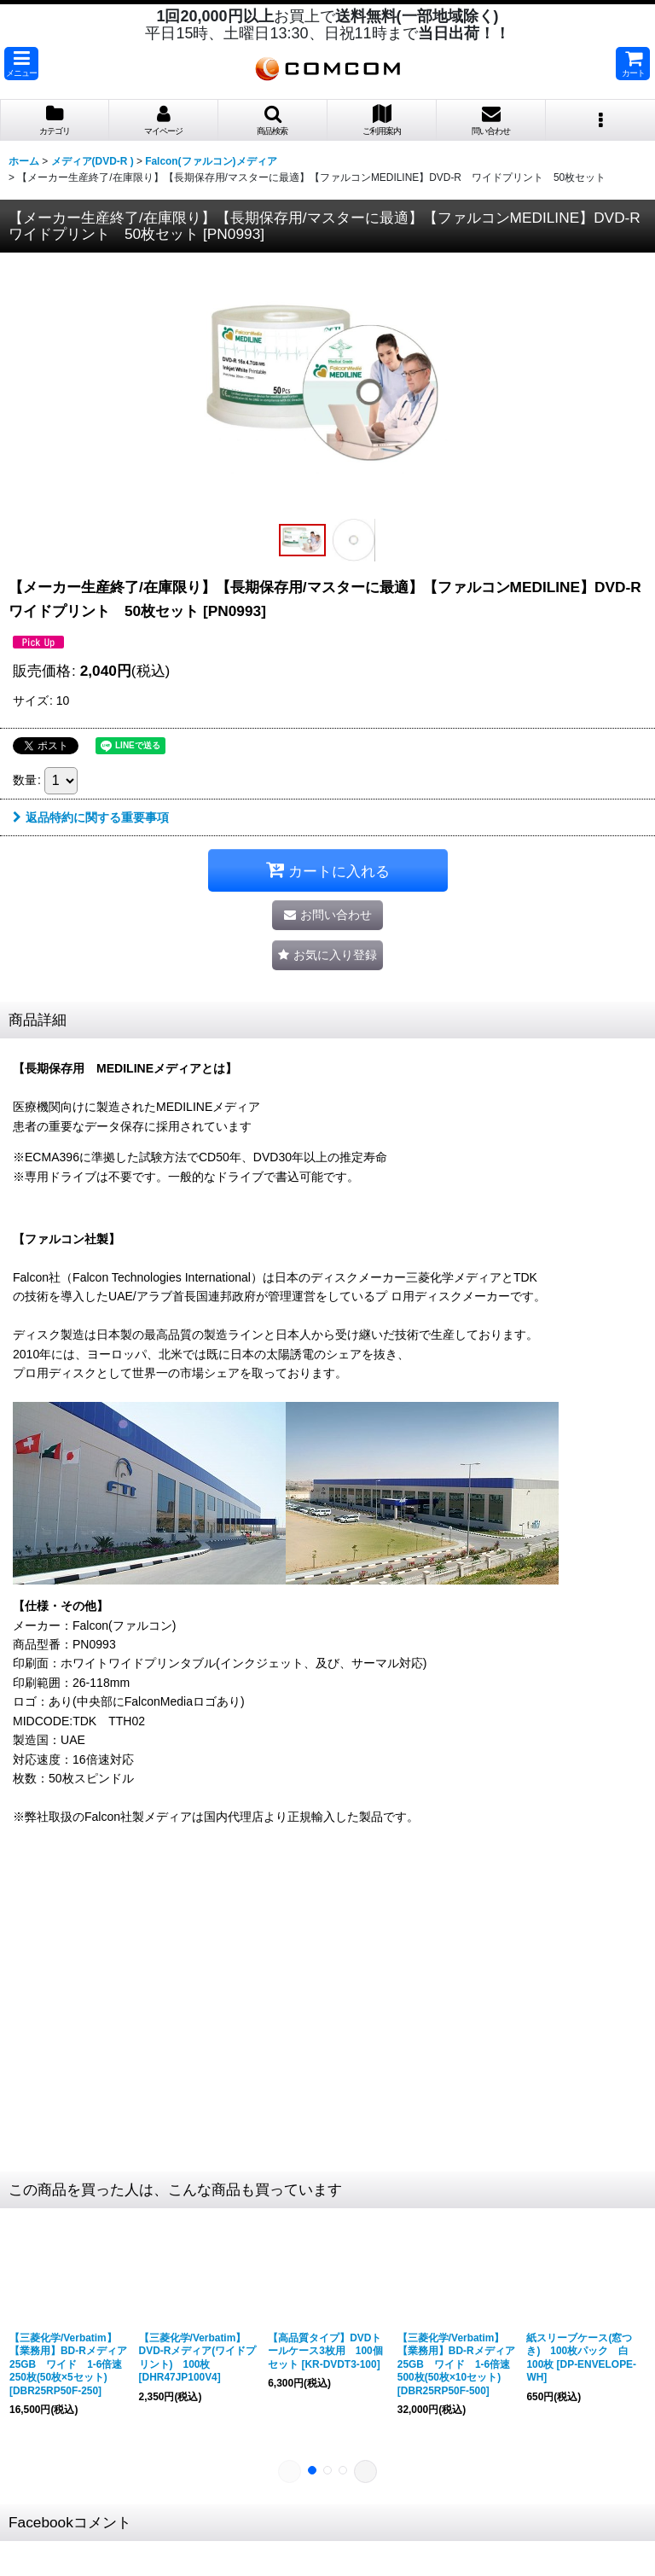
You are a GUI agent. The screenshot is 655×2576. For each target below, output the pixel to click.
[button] (21, 63)
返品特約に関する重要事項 (91, 817)
